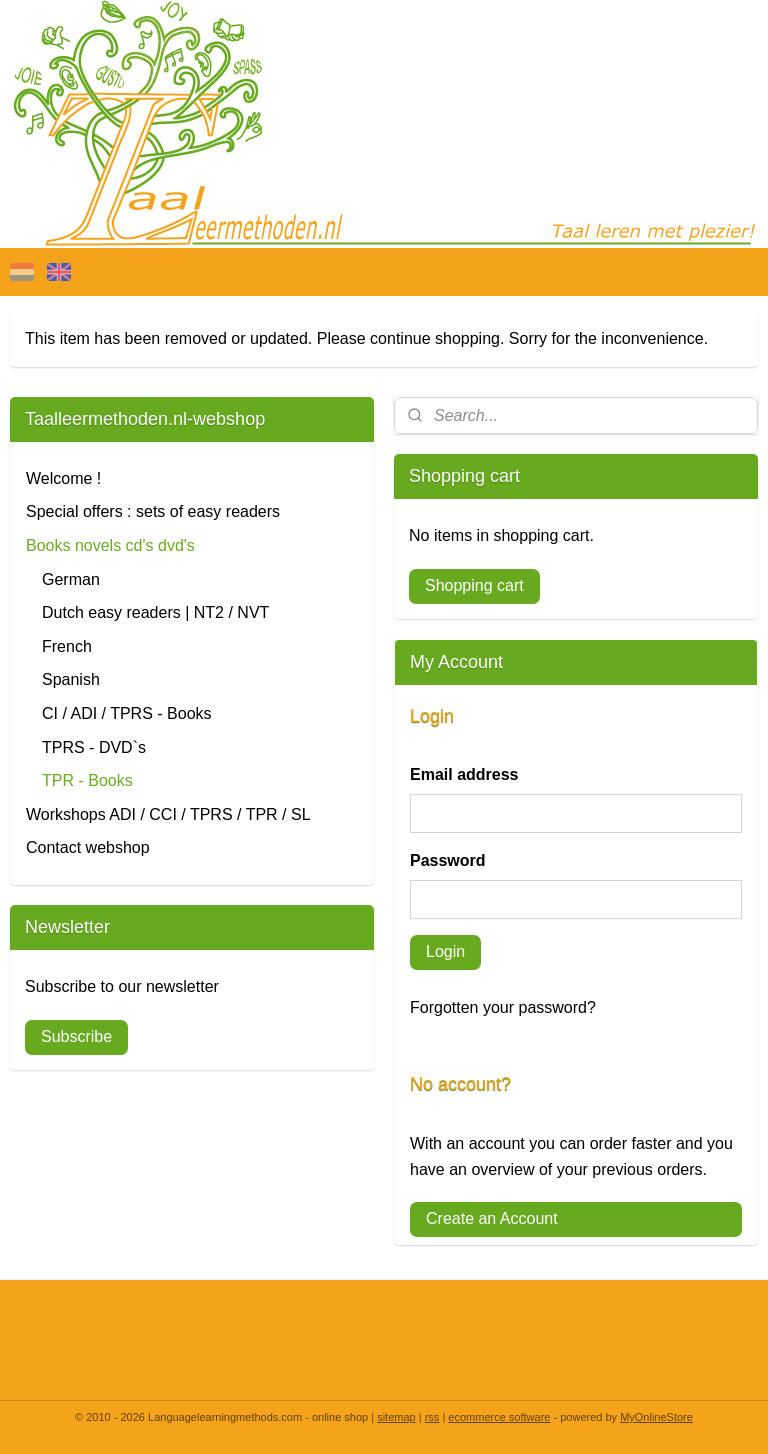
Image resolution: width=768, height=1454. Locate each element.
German (71, 579)
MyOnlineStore (656, 1417)
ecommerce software (499, 1417)
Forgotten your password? (503, 1007)
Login (445, 951)
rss (432, 1417)
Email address (464, 774)
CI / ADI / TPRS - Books (127, 713)
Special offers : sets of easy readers (153, 511)
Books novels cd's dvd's (110, 545)
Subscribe (76, 1036)
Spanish (71, 679)
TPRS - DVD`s (94, 747)
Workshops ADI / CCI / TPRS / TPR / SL (168, 814)
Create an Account (492, 1218)
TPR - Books (87, 780)
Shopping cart (474, 585)
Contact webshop (88, 847)
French (67, 646)
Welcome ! (63, 478)
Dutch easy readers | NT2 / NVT (155, 612)
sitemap (396, 1417)
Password (448, 860)
